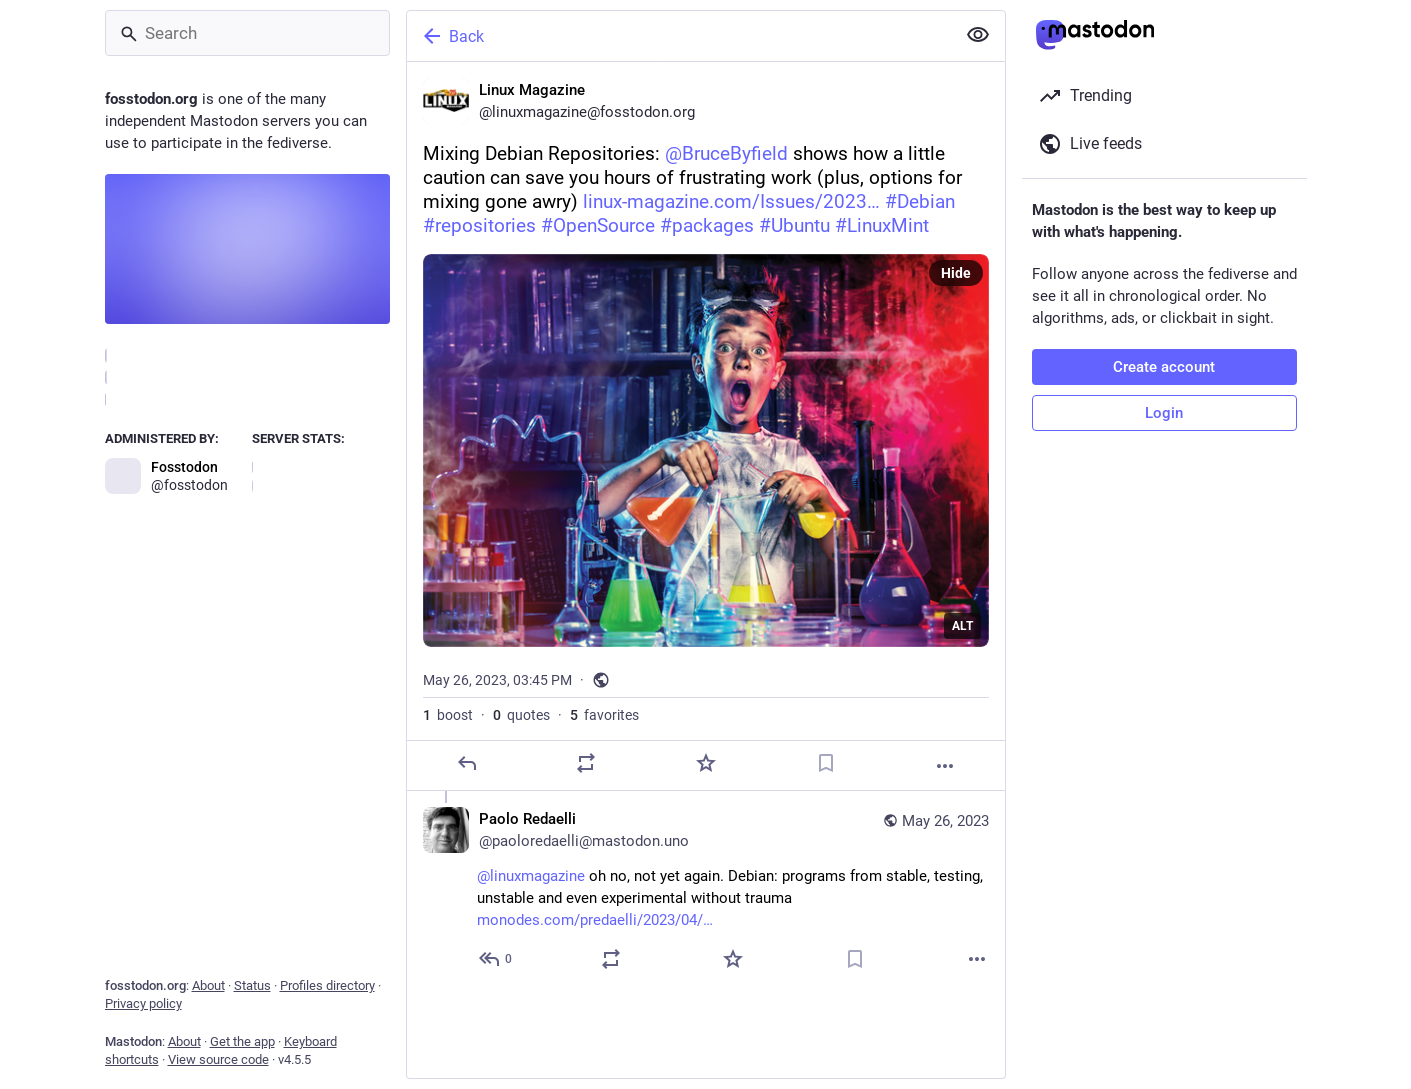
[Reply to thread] (496, 959)
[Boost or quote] (586, 763)
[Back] (679, 36)
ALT (962, 626)
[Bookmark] (825, 763)
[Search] (247, 33)
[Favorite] (705, 763)
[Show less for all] (978, 35)
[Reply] (466, 763)
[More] (945, 766)
